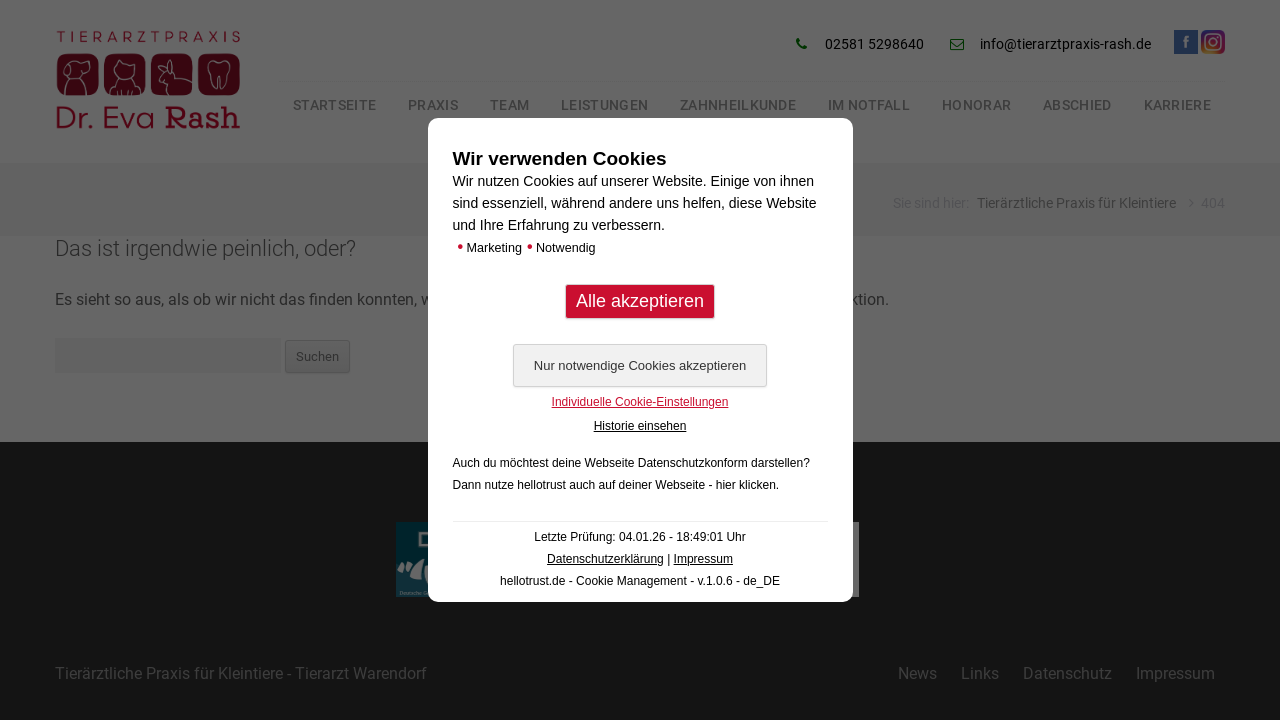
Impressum (703, 559)
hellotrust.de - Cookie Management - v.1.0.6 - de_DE (640, 581)
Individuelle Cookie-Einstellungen (640, 402)
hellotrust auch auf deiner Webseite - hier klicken (646, 485)
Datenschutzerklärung (605, 559)
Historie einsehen (640, 426)
